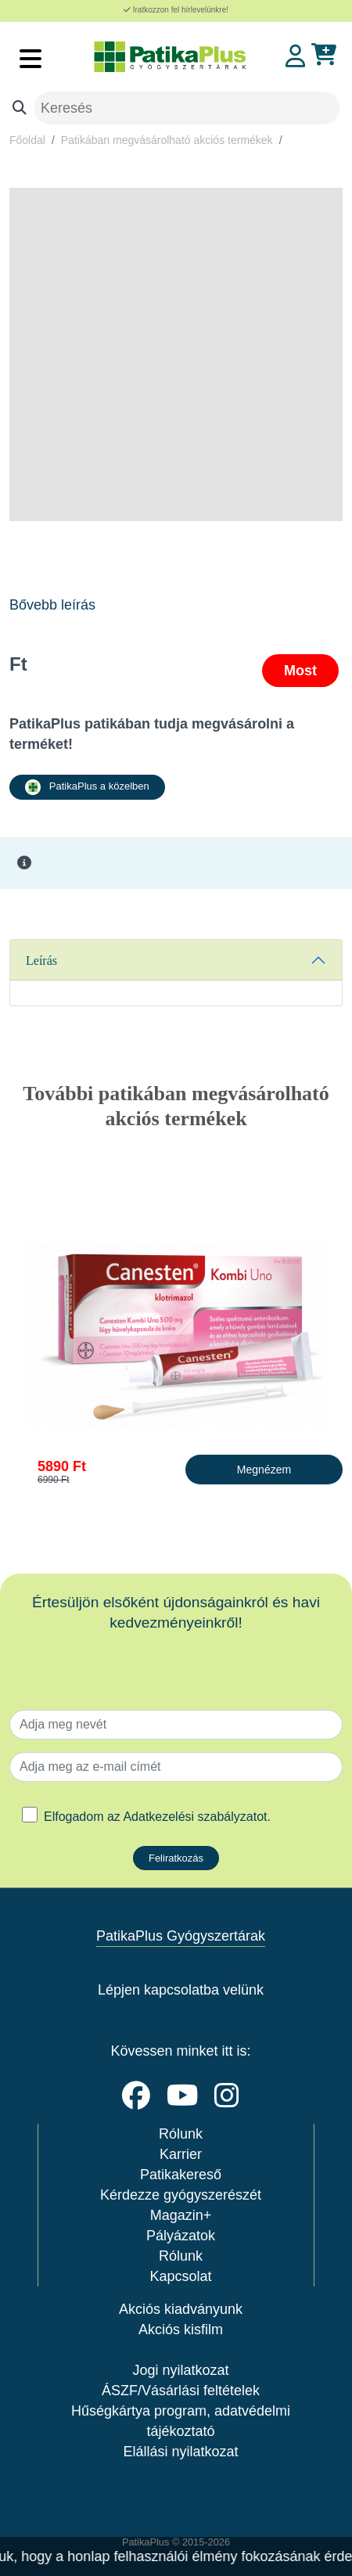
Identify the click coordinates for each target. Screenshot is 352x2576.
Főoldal (27, 140)
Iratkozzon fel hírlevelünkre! (176, 9)
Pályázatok (180, 2235)
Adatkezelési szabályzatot (195, 1816)
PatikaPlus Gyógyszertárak (180, 1936)
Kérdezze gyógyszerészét (180, 2195)
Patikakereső (180, 2174)
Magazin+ (181, 2215)
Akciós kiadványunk (180, 2309)
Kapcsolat (180, 2276)
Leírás (41, 960)
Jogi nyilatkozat (180, 2370)
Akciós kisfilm (180, 2329)
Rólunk (181, 2134)
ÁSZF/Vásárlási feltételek (181, 2390)
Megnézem (264, 1469)
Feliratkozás (176, 1858)
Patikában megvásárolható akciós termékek (167, 140)
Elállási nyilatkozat (180, 2451)
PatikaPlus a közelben (87, 787)
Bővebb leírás (52, 605)
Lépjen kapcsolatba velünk (181, 1990)
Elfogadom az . (157, 1816)
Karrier (181, 2154)
